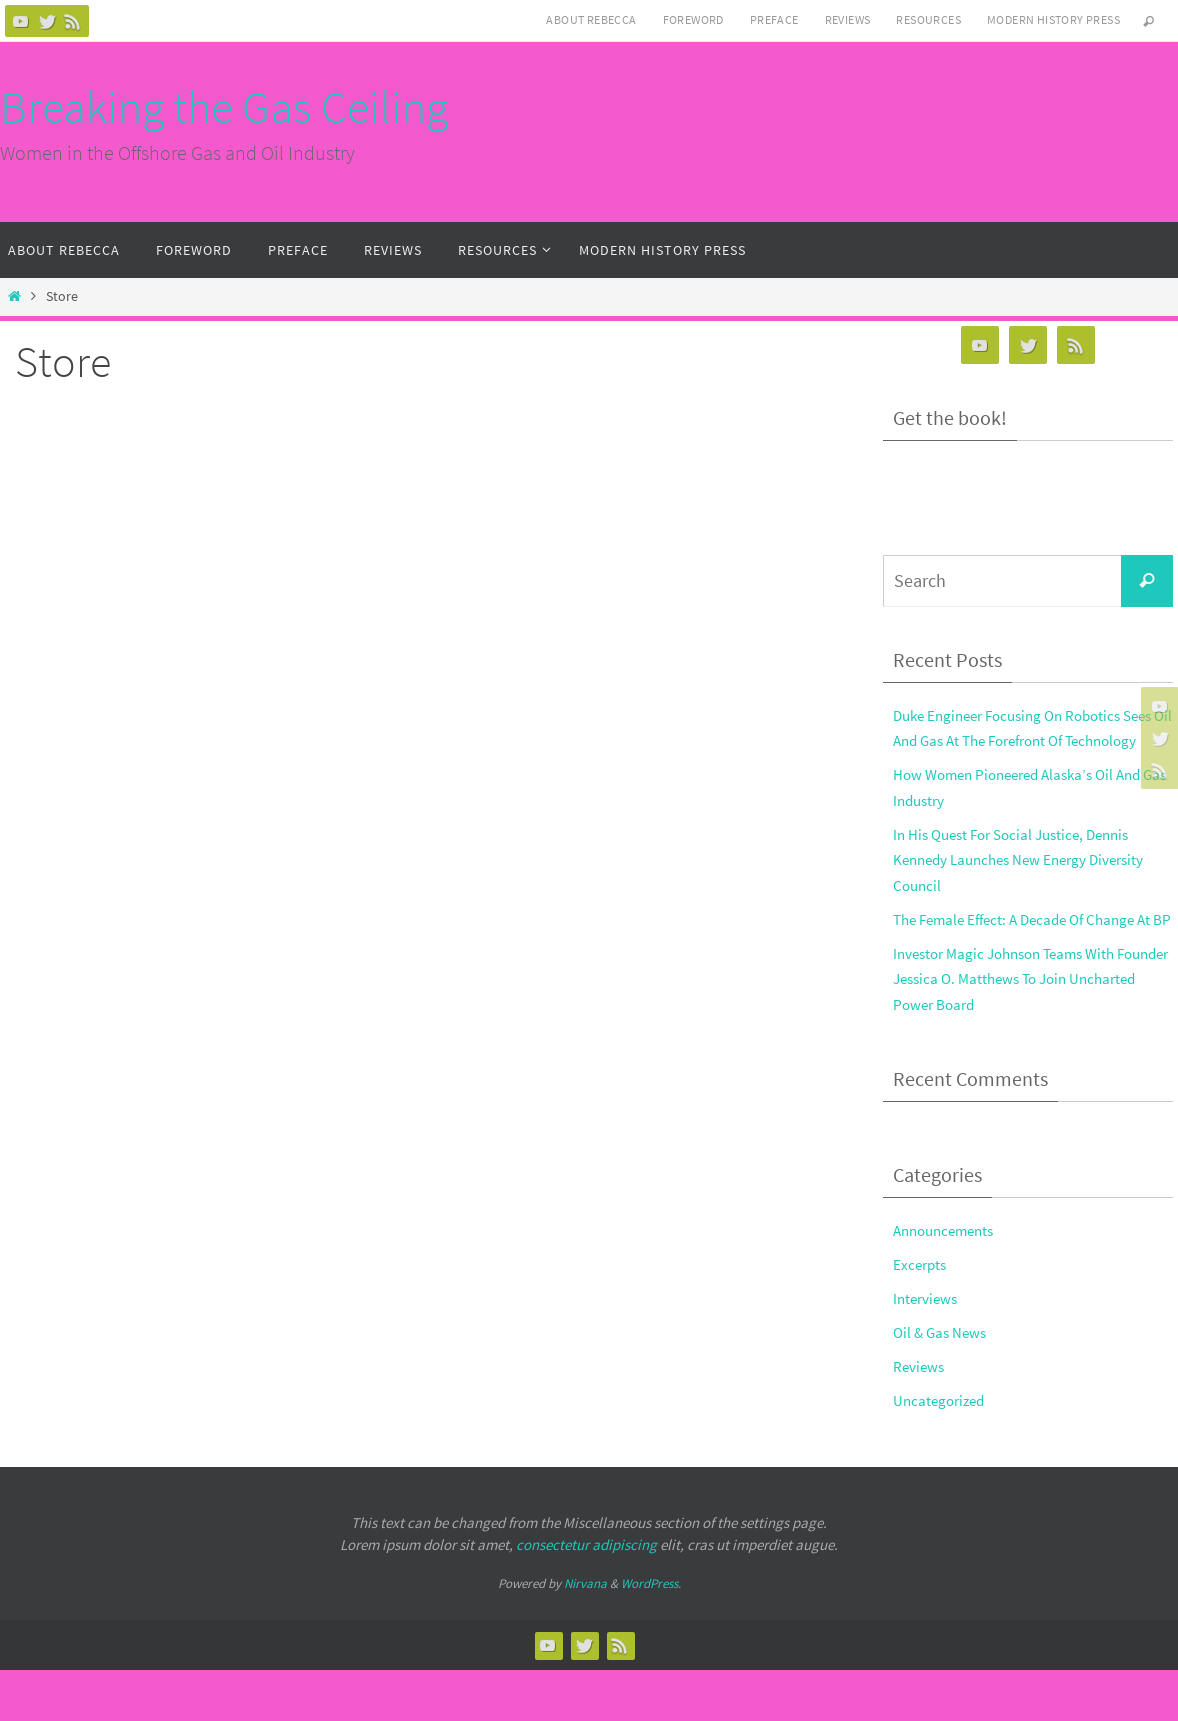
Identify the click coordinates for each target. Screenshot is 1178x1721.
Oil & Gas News (944, 1383)
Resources (928, 19)
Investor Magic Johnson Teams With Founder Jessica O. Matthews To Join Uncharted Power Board (1020, 1029)
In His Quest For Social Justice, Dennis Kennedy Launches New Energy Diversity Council (1023, 884)
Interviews (929, 1349)
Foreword (693, 19)
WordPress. (651, 1634)
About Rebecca (591, 19)
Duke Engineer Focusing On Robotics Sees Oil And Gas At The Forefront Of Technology (1020, 740)
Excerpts (923, 1315)
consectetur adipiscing (586, 1595)
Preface (774, 19)
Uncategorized (944, 1451)
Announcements (950, 1281)
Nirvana (585, 1634)
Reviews (848, 19)
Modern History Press (1053, 19)
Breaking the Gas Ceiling (224, 107)
